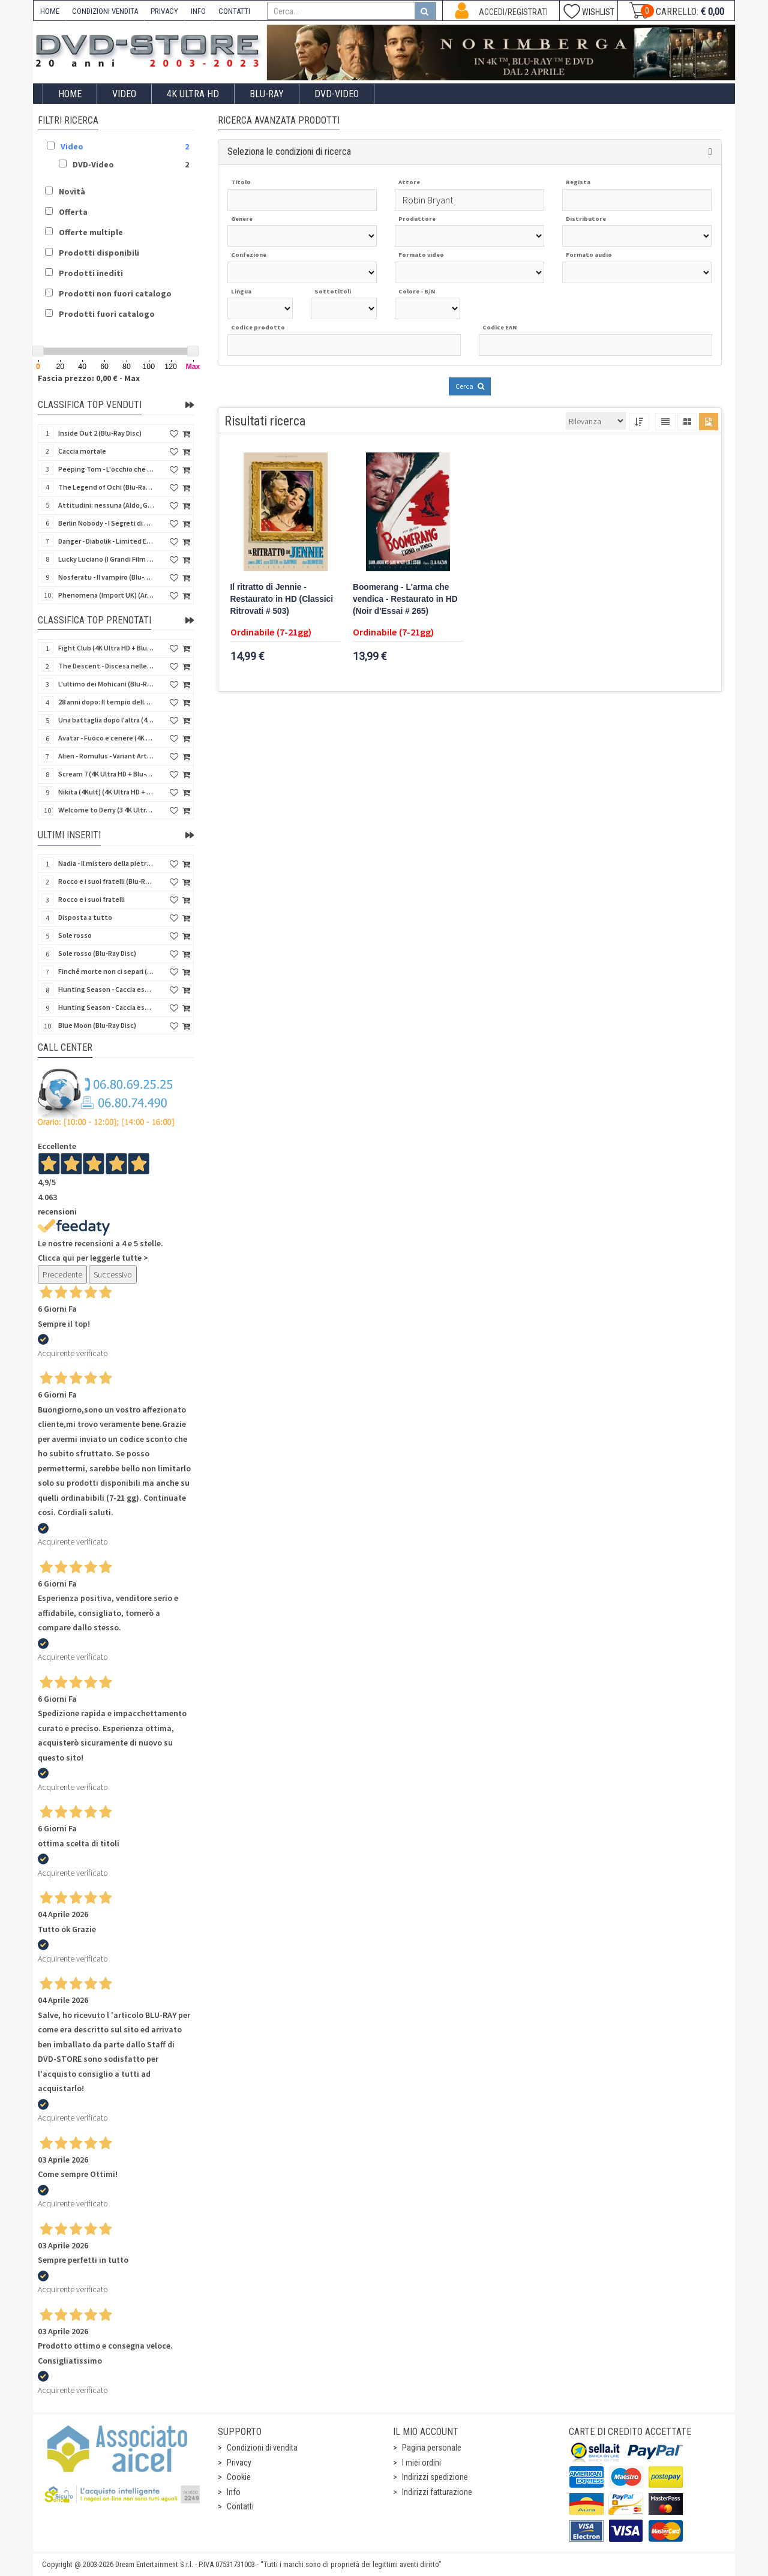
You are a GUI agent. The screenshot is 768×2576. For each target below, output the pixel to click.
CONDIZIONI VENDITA (105, 11)
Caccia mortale (82, 450)
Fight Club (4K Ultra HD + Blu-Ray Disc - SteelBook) (106, 647)
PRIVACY (164, 11)
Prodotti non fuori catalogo (115, 293)
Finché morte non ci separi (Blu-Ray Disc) (106, 971)
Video (124, 94)
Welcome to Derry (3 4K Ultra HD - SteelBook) (106, 809)
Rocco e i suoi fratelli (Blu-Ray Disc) (106, 881)
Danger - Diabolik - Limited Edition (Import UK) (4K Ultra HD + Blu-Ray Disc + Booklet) (106, 540)
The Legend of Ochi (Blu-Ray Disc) (106, 486)
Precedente (62, 1274)
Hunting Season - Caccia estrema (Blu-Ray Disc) (106, 989)
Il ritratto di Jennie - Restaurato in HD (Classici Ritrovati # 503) (282, 599)
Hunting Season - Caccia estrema (106, 1007)
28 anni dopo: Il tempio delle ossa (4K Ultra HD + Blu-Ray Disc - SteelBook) (106, 701)
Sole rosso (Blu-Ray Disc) (97, 953)
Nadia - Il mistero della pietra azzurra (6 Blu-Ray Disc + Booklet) (106, 863)
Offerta (73, 211)
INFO (198, 11)
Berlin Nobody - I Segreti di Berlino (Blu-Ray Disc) (106, 522)
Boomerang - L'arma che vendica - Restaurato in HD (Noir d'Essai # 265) (405, 599)
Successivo (113, 1274)
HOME (49, 11)
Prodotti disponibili (99, 252)
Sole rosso (75, 935)
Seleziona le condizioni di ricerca (289, 151)
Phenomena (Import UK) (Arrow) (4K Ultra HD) (106, 594)
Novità (72, 191)
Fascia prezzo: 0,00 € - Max (89, 378)
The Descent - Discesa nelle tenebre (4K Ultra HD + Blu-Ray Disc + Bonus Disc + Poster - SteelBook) (106, 665)
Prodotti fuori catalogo (107, 313)
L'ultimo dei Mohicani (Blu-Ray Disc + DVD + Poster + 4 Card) (106, 683)
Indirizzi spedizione (435, 2477)
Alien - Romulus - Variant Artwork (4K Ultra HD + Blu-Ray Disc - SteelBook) (106, 755)
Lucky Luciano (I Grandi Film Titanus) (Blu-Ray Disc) (106, 558)
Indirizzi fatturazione (437, 2492)
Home (70, 94)
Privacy (239, 2462)
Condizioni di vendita (262, 2447)
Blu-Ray (267, 94)
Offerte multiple (91, 232)
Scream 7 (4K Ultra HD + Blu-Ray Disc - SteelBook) (106, 773)
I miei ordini (421, 2462)
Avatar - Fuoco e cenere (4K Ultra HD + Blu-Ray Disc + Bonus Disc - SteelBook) (106, 737)
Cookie (239, 2477)
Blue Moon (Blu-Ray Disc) (97, 1025)
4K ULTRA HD (193, 94)
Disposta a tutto (85, 917)
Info (234, 2492)
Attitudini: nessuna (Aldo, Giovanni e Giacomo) (106, 504)
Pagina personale (431, 2447)
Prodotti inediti (91, 273)
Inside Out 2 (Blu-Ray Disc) (100, 432)
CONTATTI (234, 11)
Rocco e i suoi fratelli (91, 899)
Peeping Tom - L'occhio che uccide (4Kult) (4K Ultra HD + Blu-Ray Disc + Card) (106, 468)
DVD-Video (336, 94)
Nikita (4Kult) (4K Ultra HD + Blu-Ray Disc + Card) (106, 791)
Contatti (240, 2506)
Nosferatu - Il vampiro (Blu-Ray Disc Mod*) (106, 576)
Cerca (469, 386)
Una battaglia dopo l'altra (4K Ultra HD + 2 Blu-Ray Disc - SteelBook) (106, 719)
